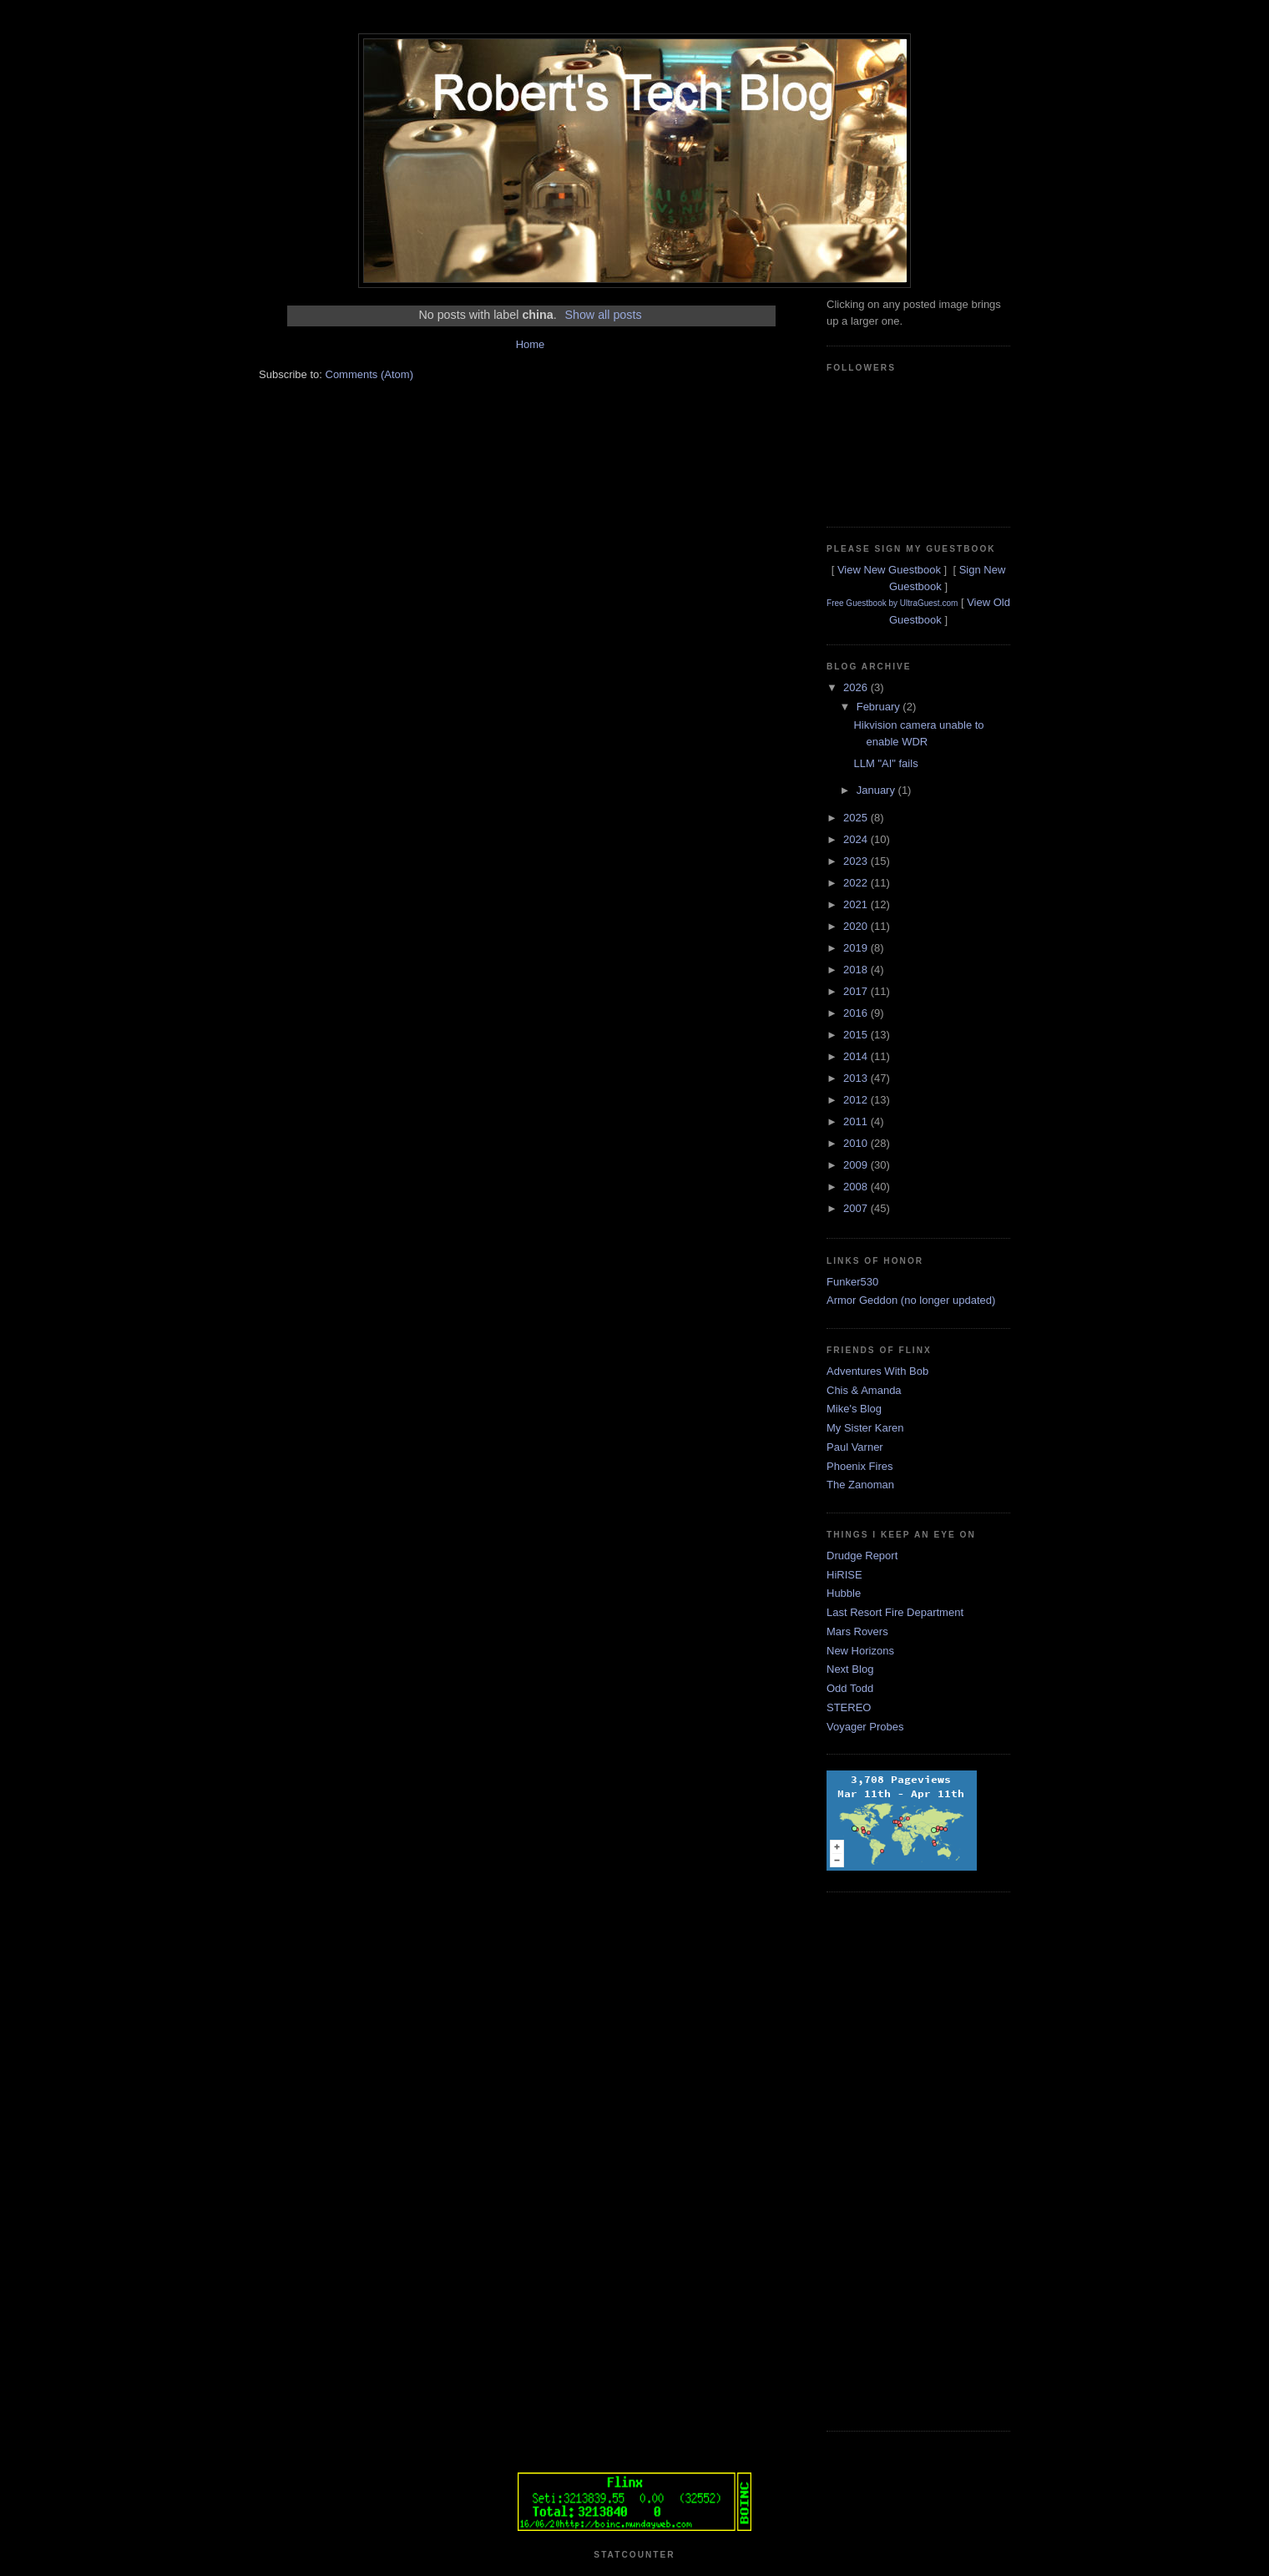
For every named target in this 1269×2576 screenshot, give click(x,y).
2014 (857, 1056)
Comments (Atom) (369, 374)
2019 (857, 948)
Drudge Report (862, 1555)
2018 (857, 969)
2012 (857, 1100)
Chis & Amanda (864, 1390)
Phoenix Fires (859, 1466)
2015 (857, 1034)
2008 (857, 1186)
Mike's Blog (854, 1408)
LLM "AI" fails (885, 763)
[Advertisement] (893, 2159)
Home (530, 344)
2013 (857, 1078)
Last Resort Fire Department (895, 1612)
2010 (857, 1143)
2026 (857, 687)
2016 (857, 1013)
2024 (857, 839)
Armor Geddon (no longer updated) (911, 1300)
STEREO (849, 1707)
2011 (857, 1121)
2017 (857, 991)
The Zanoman (860, 1484)
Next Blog (850, 1669)
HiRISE (844, 1574)
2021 (857, 904)
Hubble (844, 1593)
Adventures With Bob (877, 1371)
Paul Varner (855, 1447)
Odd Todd (850, 1688)
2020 (857, 926)
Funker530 (852, 1281)
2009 (857, 1165)
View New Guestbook (889, 569)
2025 (857, 817)
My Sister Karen (865, 1428)
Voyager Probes (865, 1726)
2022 (857, 882)
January (877, 790)
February (880, 706)
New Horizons (860, 1650)
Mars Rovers (857, 1631)
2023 (857, 861)
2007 (857, 1208)
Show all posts (602, 314)
